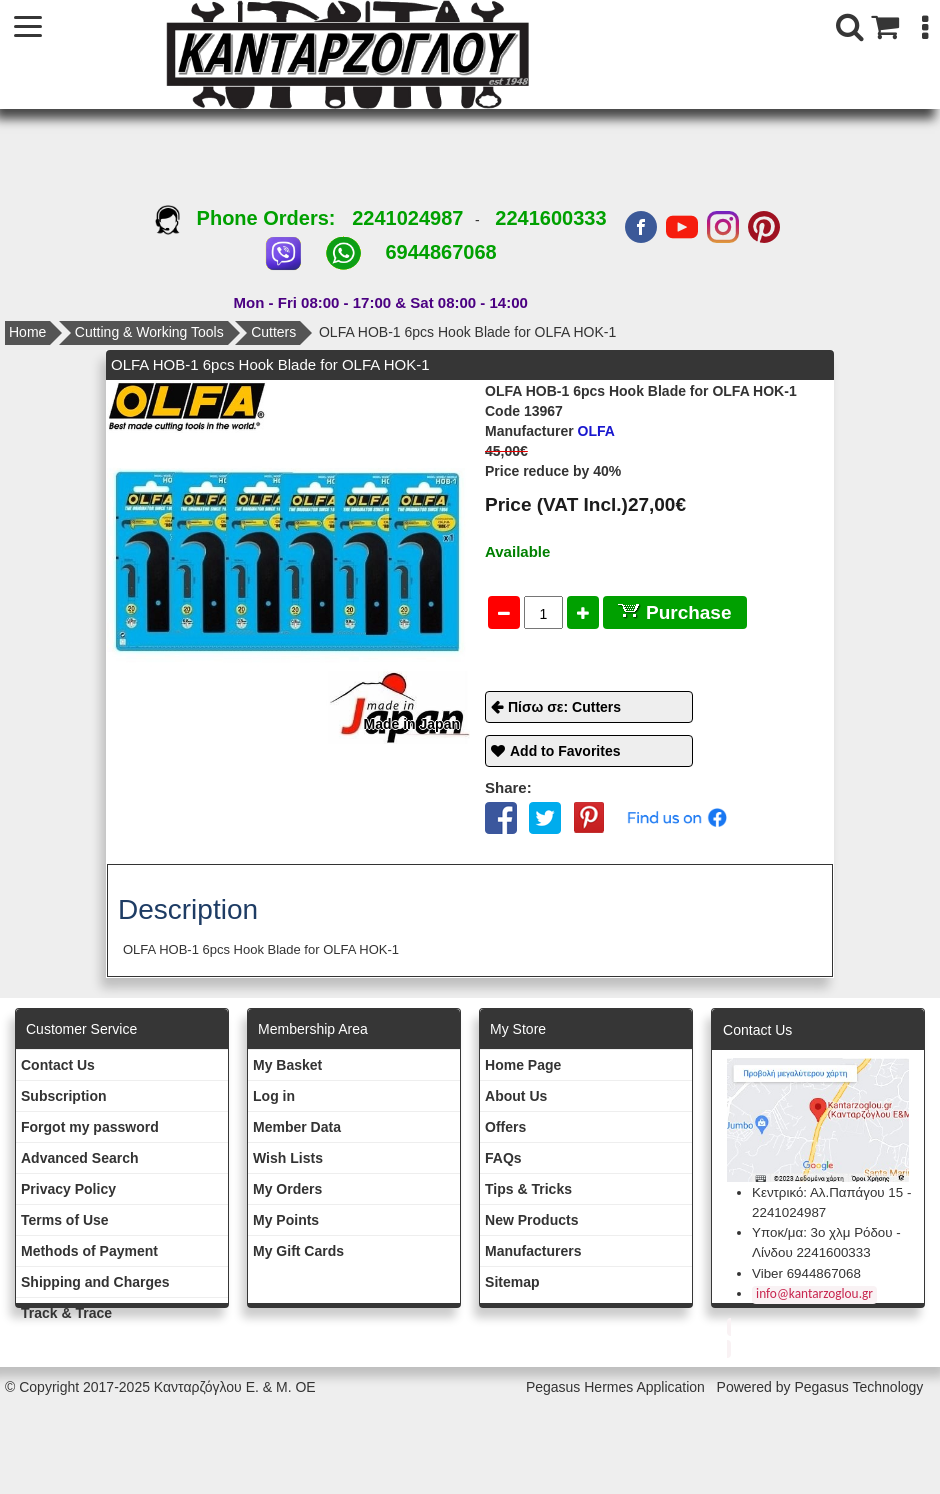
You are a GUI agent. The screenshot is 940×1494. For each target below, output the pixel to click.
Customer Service (81, 1029)
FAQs (503, 1158)
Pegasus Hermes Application (617, 1387)
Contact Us (58, 1065)
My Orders (287, 1189)
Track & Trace (66, 1313)
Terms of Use (65, 1220)
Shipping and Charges (95, 1282)
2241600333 (550, 218)
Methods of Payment (89, 1251)
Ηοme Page (523, 1065)
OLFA (550, 431)
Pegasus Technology (860, 1387)
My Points (286, 1220)
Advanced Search (80, 1158)
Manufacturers (533, 1251)
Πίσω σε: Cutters (564, 707)
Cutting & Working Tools (149, 332)
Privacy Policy (68, 1189)
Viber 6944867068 (806, 1273)
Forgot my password (90, 1127)
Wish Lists (288, 1158)
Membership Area (313, 1029)
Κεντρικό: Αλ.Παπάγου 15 (827, 1192)
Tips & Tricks (528, 1189)
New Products (531, 1220)
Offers (505, 1127)
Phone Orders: (253, 218)
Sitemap (512, 1282)
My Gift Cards (298, 1251)
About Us (516, 1096)
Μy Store (518, 1029)
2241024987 (407, 218)
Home (27, 332)
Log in (274, 1096)
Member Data (297, 1127)
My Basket (287, 1065)
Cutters (273, 332)
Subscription (64, 1096)
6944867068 (440, 252)
